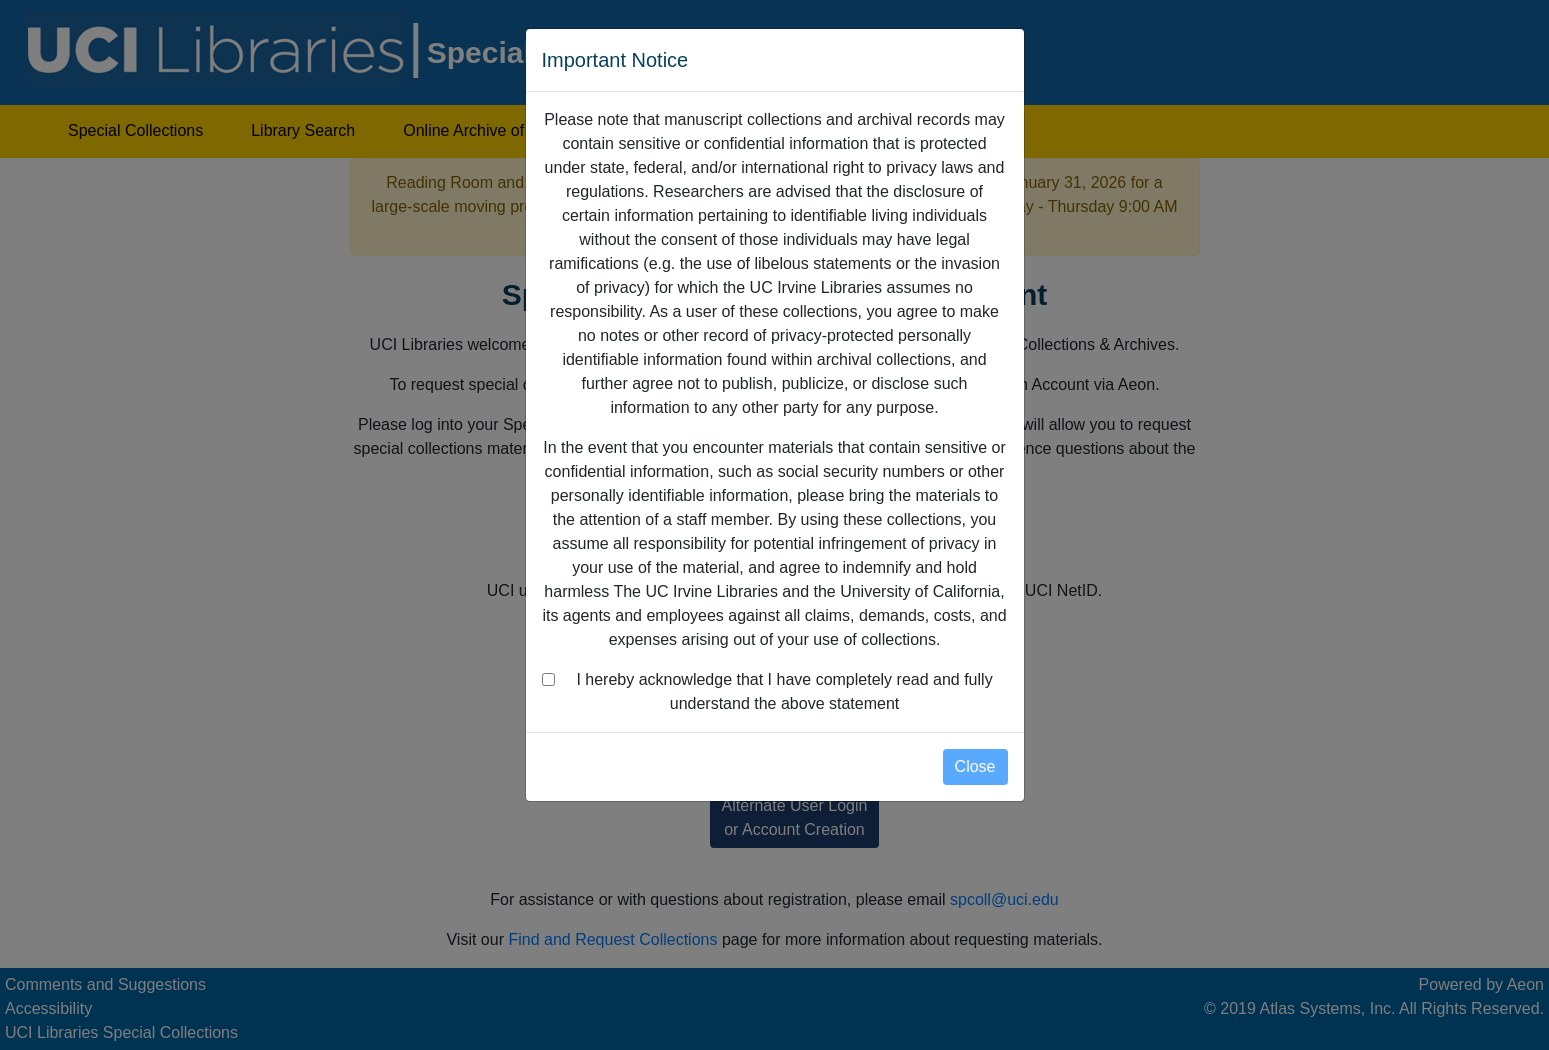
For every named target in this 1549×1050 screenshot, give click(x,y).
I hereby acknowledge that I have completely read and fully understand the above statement (784, 691)
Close (975, 766)
